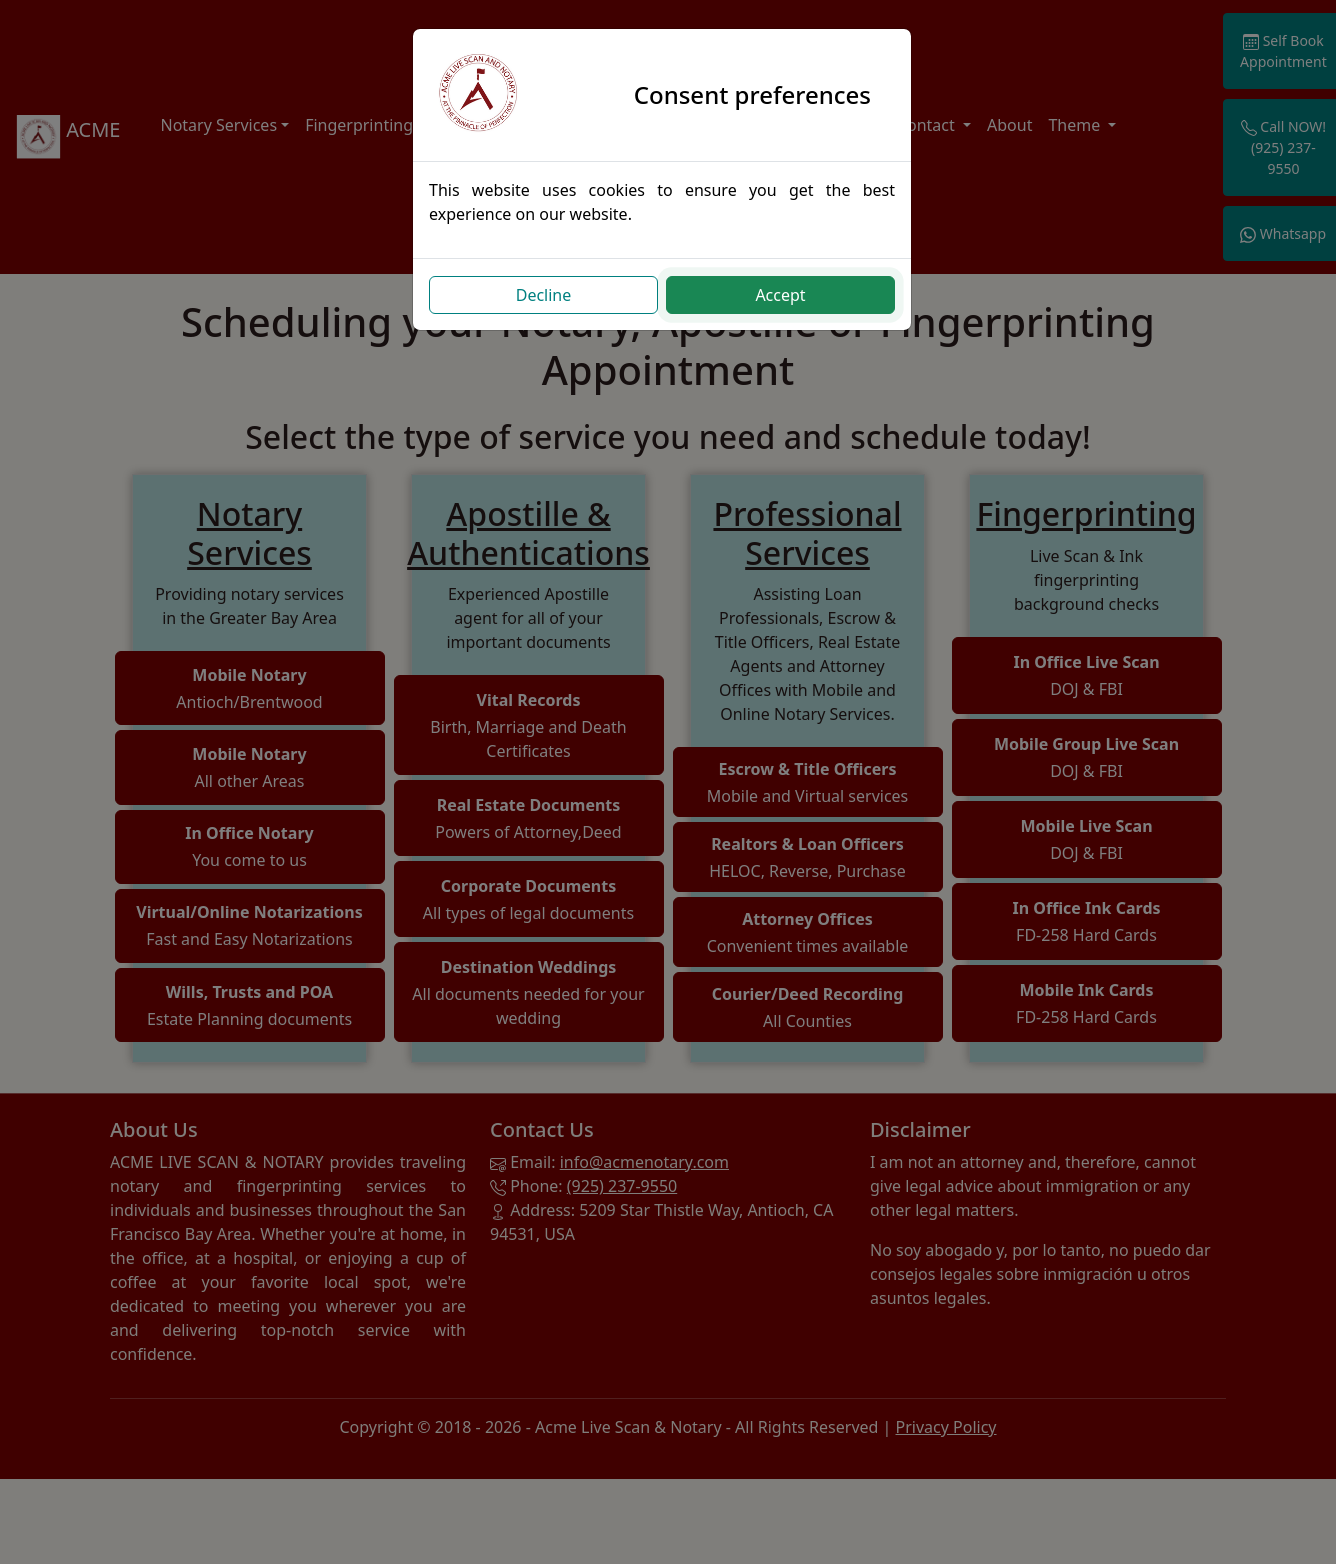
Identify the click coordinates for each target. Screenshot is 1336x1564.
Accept (786, 295)
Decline (550, 295)
